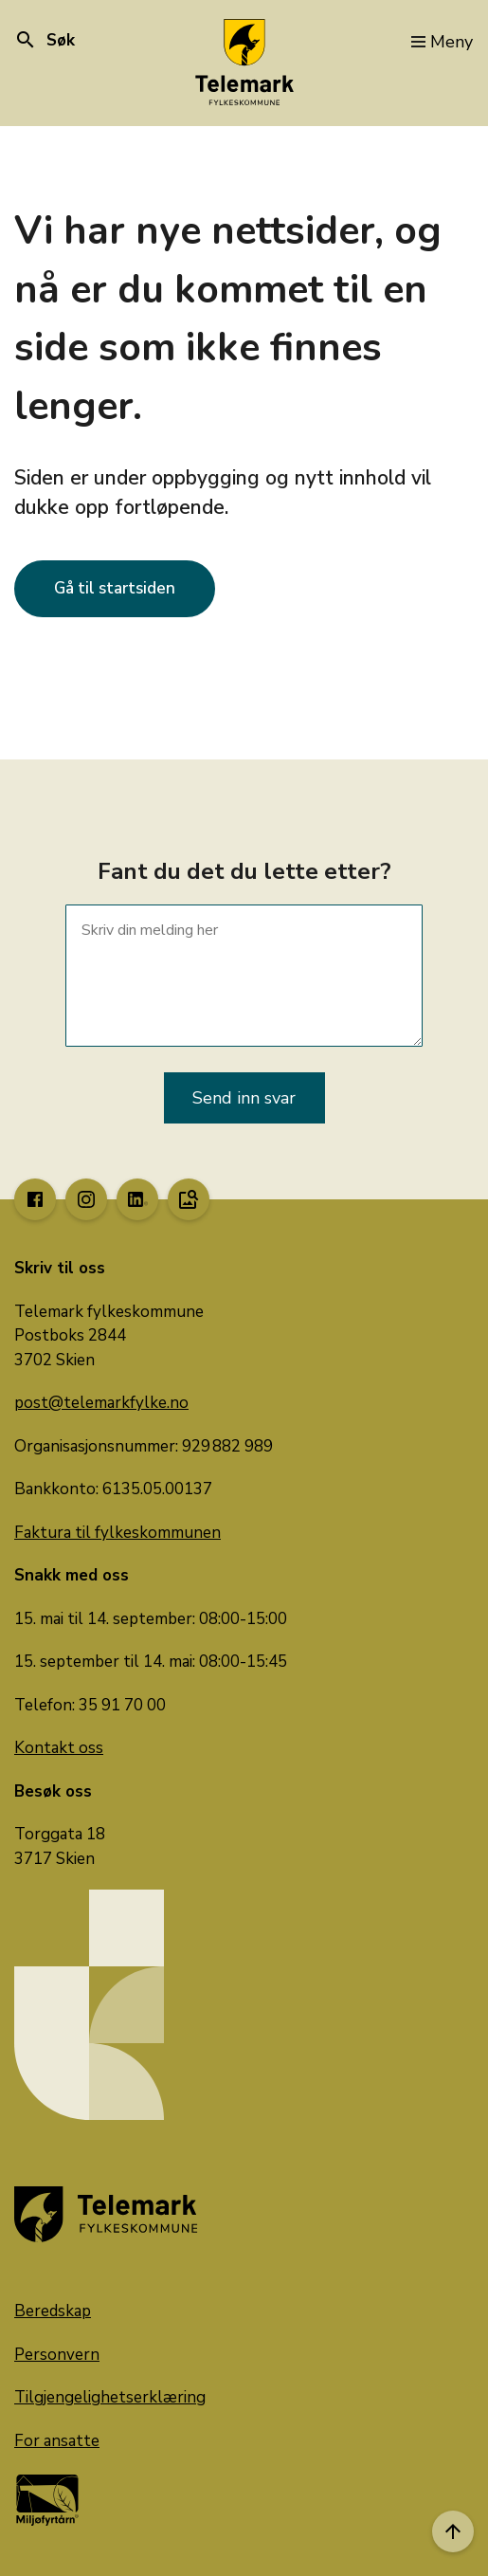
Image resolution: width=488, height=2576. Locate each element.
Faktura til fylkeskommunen (117, 1533)
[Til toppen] (453, 2531)
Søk (44, 40)
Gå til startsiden (114, 588)
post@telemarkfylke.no (101, 1403)
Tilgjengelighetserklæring (110, 2397)
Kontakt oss (58, 1748)
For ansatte (56, 2441)
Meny (442, 41)
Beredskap (52, 2311)
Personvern (56, 2355)
